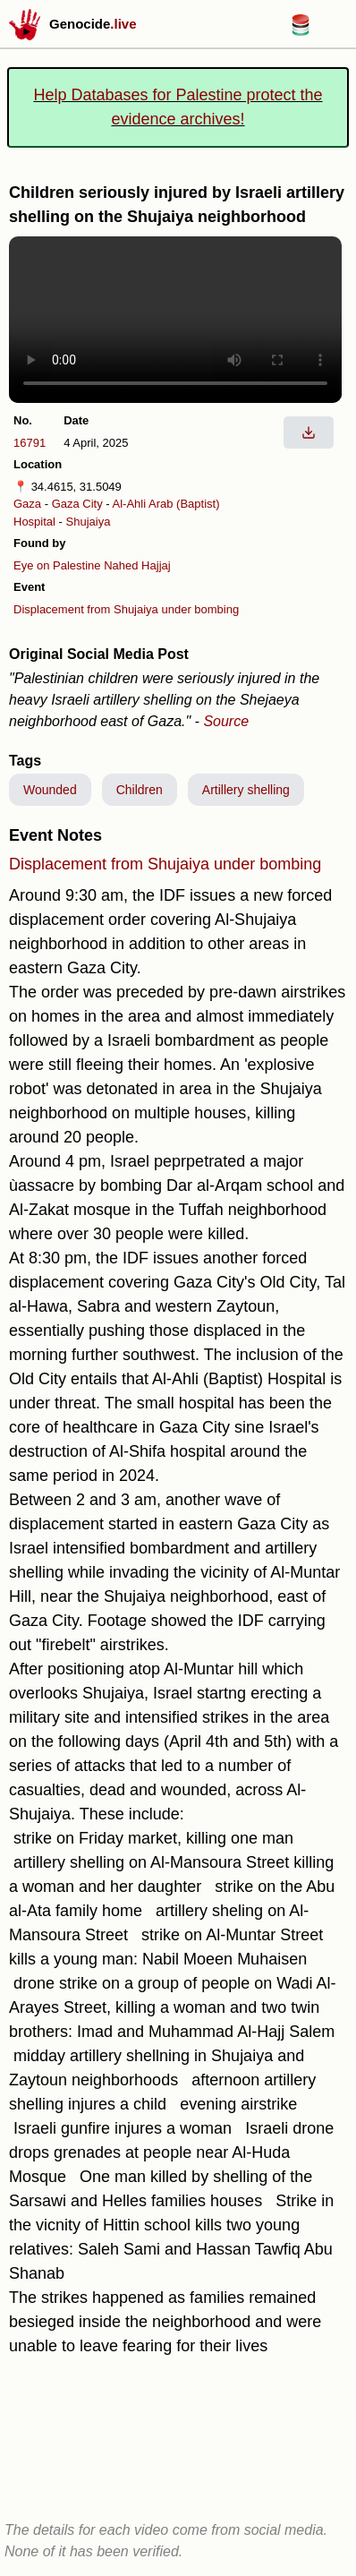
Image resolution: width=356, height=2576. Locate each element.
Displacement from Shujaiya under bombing (126, 609)
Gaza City (77, 503)
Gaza (27, 503)
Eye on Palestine (57, 565)
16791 (29, 442)
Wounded (50, 790)
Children (139, 790)
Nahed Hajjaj (137, 565)
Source (226, 721)
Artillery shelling (246, 790)
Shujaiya (88, 521)
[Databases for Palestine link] (300, 30)
